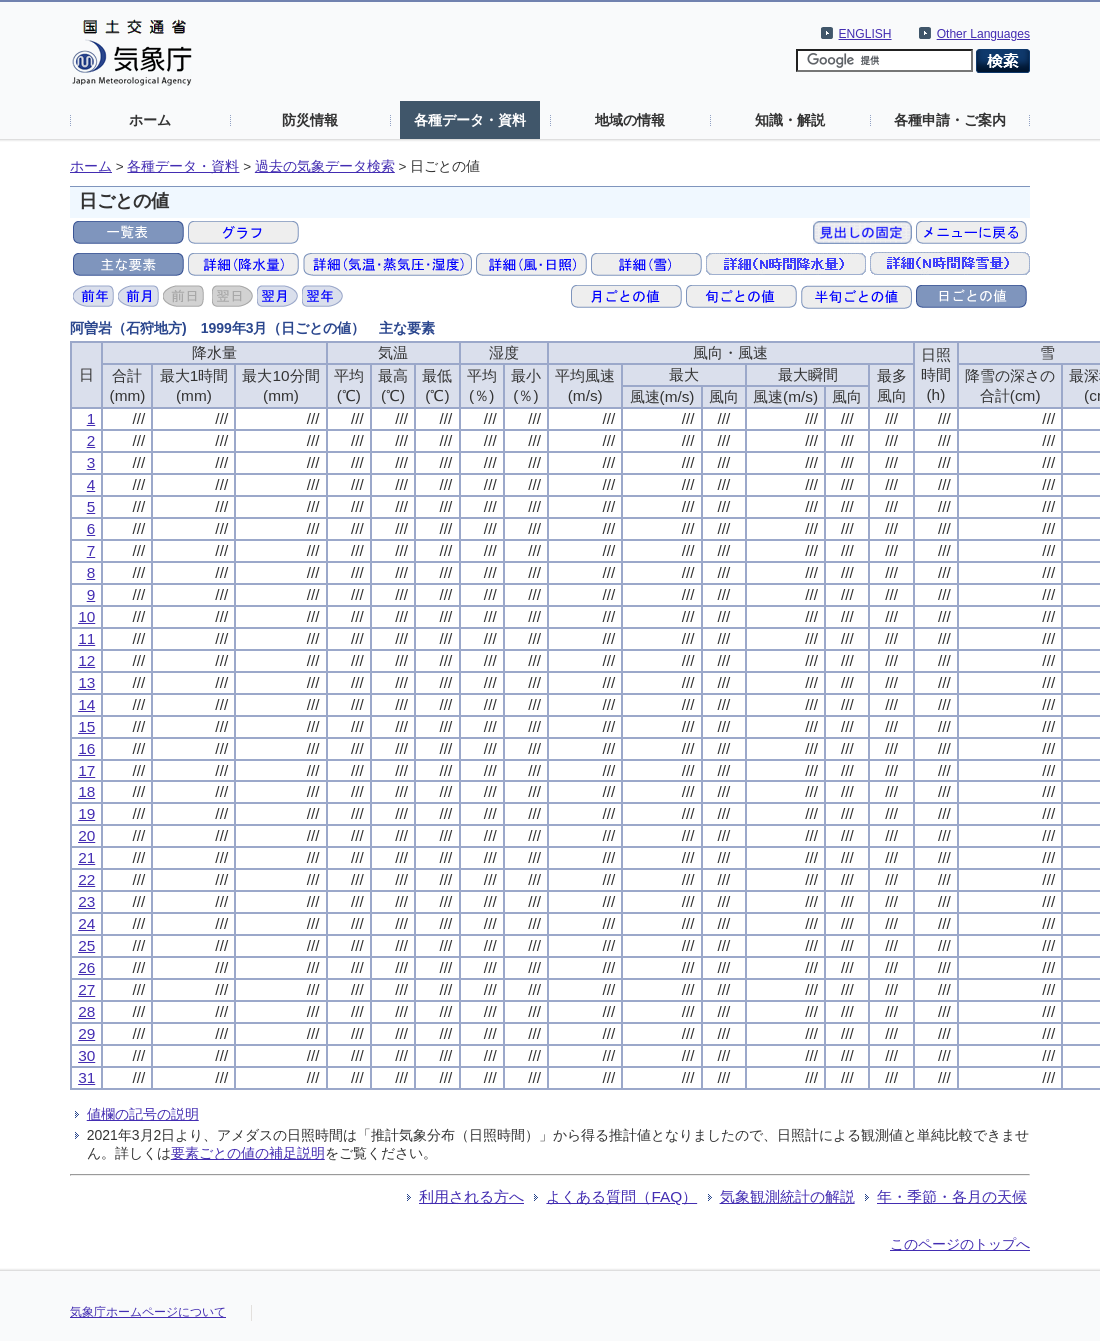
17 (86, 770)
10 (86, 616)
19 (86, 813)
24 (86, 923)
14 (86, 704)
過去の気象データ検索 (325, 166)
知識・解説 (790, 120)
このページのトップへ (960, 1244)
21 (86, 857)
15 (86, 726)
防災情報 (310, 120)
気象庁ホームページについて (148, 1312)
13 (86, 682)
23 (86, 901)
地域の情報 (630, 120)
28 (86, 1011)
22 (86, 879)
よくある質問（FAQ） (621, 1196)
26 (86, 967)
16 (86, 748)
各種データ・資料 (470, 120)
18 (86, 791)
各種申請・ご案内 (950, 120)
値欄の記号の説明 (143, 1114)
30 (86, 1055)
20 (86, 835)
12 (86, 660)
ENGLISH (865, 34)
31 (86, 1077)
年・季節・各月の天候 (952, 1196)
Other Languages (983, 34)
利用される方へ (471, 1196)
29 (86, 1033)
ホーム (150, 120)
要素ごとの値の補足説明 (248, 1153)
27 (86, 989)
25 (86, 945)
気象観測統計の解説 (787, 1196)
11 (86, 638)
